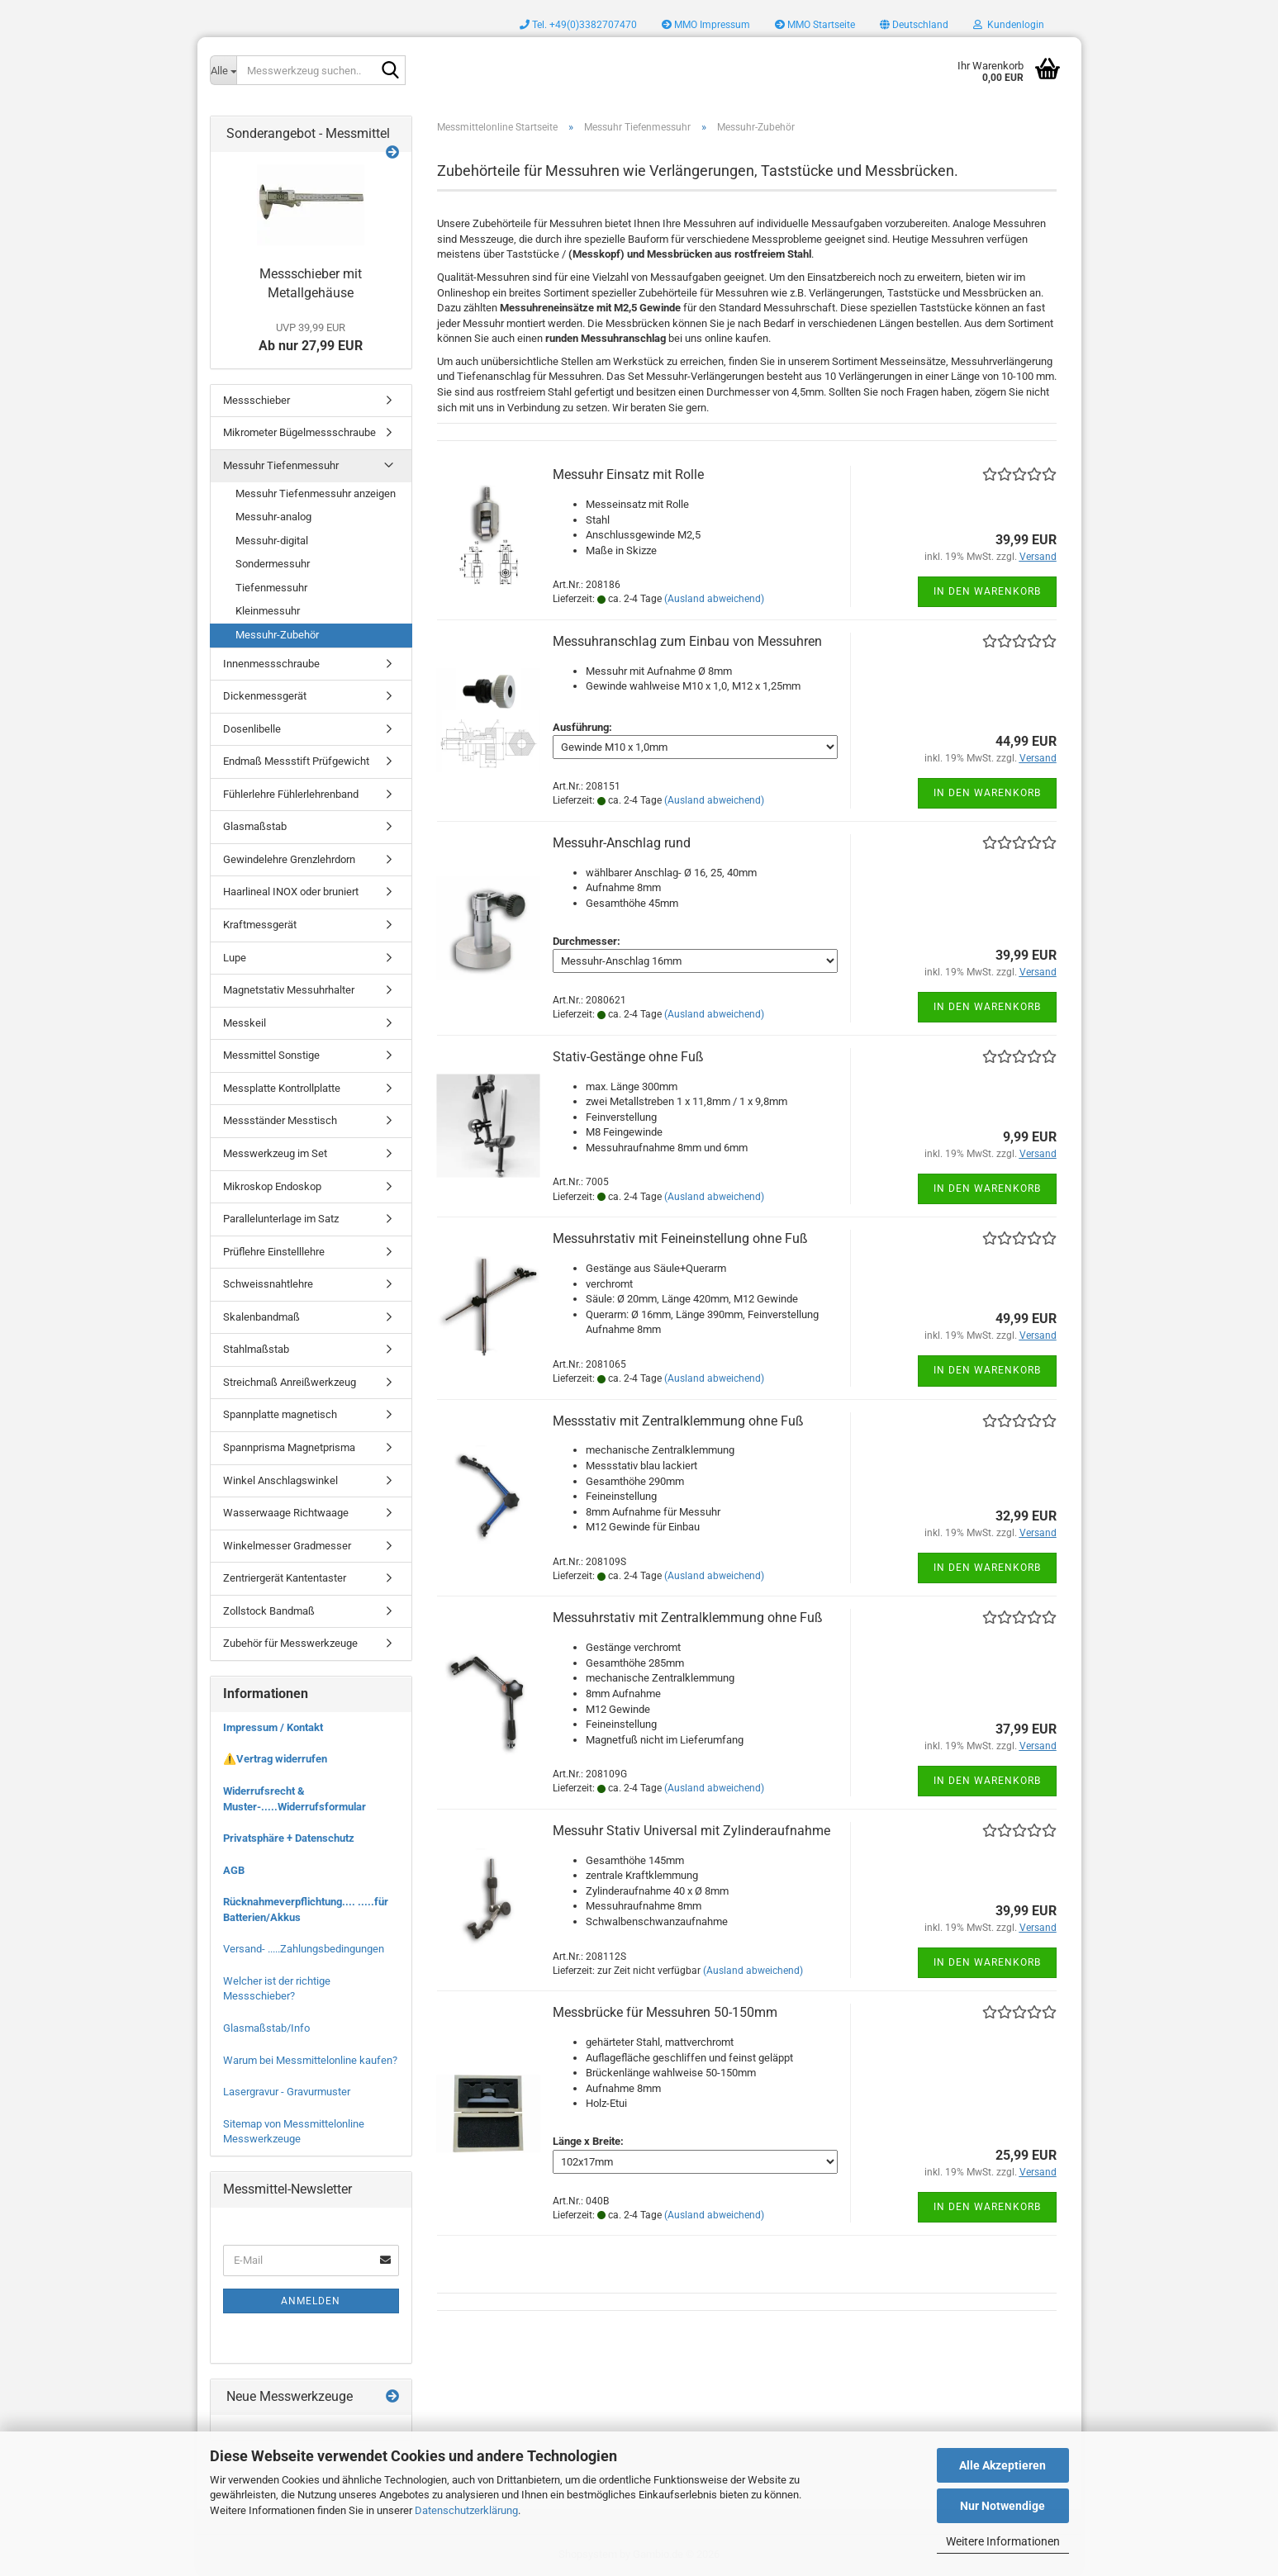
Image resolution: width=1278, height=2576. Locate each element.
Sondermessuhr (272, 563)
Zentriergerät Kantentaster (284, 1578)
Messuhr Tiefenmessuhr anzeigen (315, 493)
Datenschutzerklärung (466, 2510)
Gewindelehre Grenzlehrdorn (289, 859)
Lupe (234, 957)
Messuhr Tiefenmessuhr (281, 465)
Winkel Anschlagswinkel (280, 1480)
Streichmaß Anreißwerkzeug (289, 1382)
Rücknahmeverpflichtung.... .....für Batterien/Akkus (305, 1909)
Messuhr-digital (271, 540)
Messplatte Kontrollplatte (281, 1088)
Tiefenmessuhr (271, 587)
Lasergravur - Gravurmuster (286, 2091)
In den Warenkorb (987, 591)
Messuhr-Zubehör (277, 635)
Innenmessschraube (271, 663)
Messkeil (244, 1023)
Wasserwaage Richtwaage (286, 1512)
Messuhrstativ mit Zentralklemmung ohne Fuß (688, 1617)
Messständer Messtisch (280, 1120)
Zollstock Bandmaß (269, 1611)
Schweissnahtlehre (268, 1284)
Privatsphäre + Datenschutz (288, 1838)
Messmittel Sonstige (271, 1055)
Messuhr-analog (273, 516)
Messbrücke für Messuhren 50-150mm (665, 2012)
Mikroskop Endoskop (272, 1186)
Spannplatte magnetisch (280, 1414)
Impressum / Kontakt (273, 1727)
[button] (914, 24)
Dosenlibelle (252, 729)
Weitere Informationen (1003, 2541)
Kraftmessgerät (260, 924)
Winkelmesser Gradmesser (287, 1545)
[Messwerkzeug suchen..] (223, 70)
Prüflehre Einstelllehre (274, 1251)
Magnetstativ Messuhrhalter (288, 990)
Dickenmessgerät (264, 696)
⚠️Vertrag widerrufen (275, 1759)
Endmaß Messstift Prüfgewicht (296, 761)
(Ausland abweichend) (714, 599)
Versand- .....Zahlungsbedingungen (303, 1949)
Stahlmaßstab (256, 1349)
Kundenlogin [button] (1008, 25)
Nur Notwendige (1002, 2505)
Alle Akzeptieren (1002, 2465)
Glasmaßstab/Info (266, 2028)
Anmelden (310, 2301)
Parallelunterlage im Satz (281, 1218)
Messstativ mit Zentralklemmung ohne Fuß (678, 1421)
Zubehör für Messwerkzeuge (290, 1643)
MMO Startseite (815, 25)
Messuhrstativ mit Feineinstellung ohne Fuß (680, 1238)
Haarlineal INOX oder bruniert (291, 891)
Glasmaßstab (255, 826)
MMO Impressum (706, 25)
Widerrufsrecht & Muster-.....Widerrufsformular (294, 1799)
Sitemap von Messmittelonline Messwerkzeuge (293, 2132)
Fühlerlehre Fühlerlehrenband (291, 794)
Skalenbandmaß (261, 1317)
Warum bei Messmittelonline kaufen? (310, 2060)
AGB (234, 1870)
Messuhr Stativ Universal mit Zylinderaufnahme (691, 1830)
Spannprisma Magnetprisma (289, 1447)
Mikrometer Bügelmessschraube (299, 432)
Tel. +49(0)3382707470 (578, 25)
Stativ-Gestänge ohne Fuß (628, 1057)
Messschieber (256, 400)
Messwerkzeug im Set (275, 1153)
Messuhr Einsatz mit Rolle (628, 474)
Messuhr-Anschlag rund (622, 843)
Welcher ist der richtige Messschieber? (276, 1989)
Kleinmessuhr (267, 611)
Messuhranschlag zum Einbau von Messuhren (687, 641)
